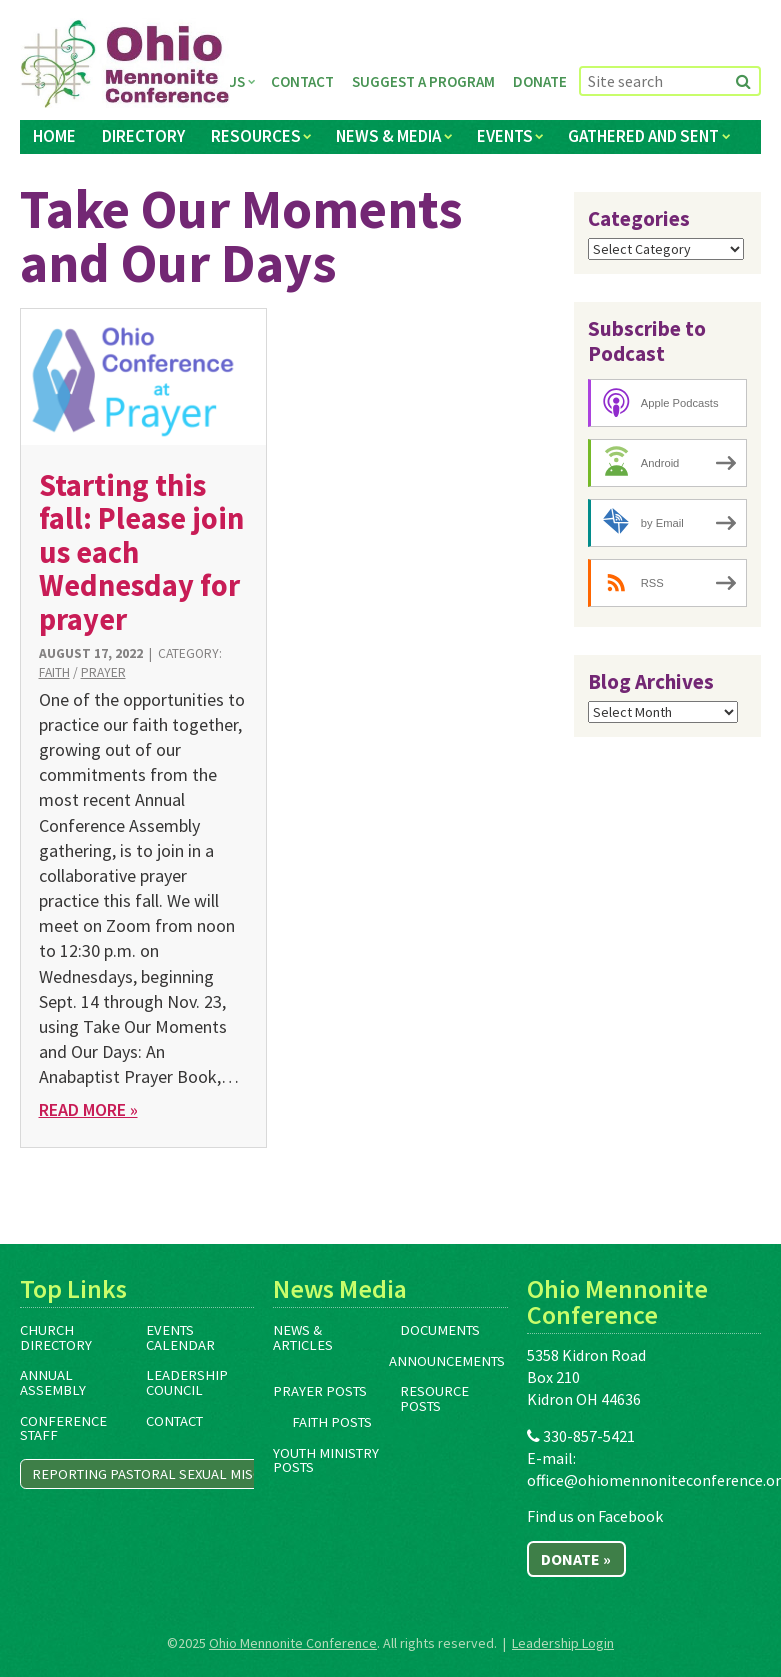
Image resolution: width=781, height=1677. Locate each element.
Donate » (576, 1559)
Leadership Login (563, 1643)
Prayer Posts (320, 1391)
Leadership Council (187, 1382)
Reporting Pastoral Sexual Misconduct (173, 1474)
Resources (256, 136)
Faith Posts (332, 1422)
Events (505, 136)
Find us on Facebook (595, 1516)
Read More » (88, 1109)
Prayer (103, 672)
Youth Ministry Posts (326, 1460)
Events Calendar (180, 1337)
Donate (540, 81)
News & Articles (303, 1337)
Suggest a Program (423, 81)
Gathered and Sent (643, 136)
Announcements (447, 1361)
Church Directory (56, 1337)
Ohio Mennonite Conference (293, 1643)
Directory (143, 136)
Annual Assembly (53, 1382)
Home (54, 136)
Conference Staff (63, 1428)
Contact (302, 81)
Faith (54, 672)
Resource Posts (434, 1398)
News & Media (388, 136)
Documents (440, 1330)
